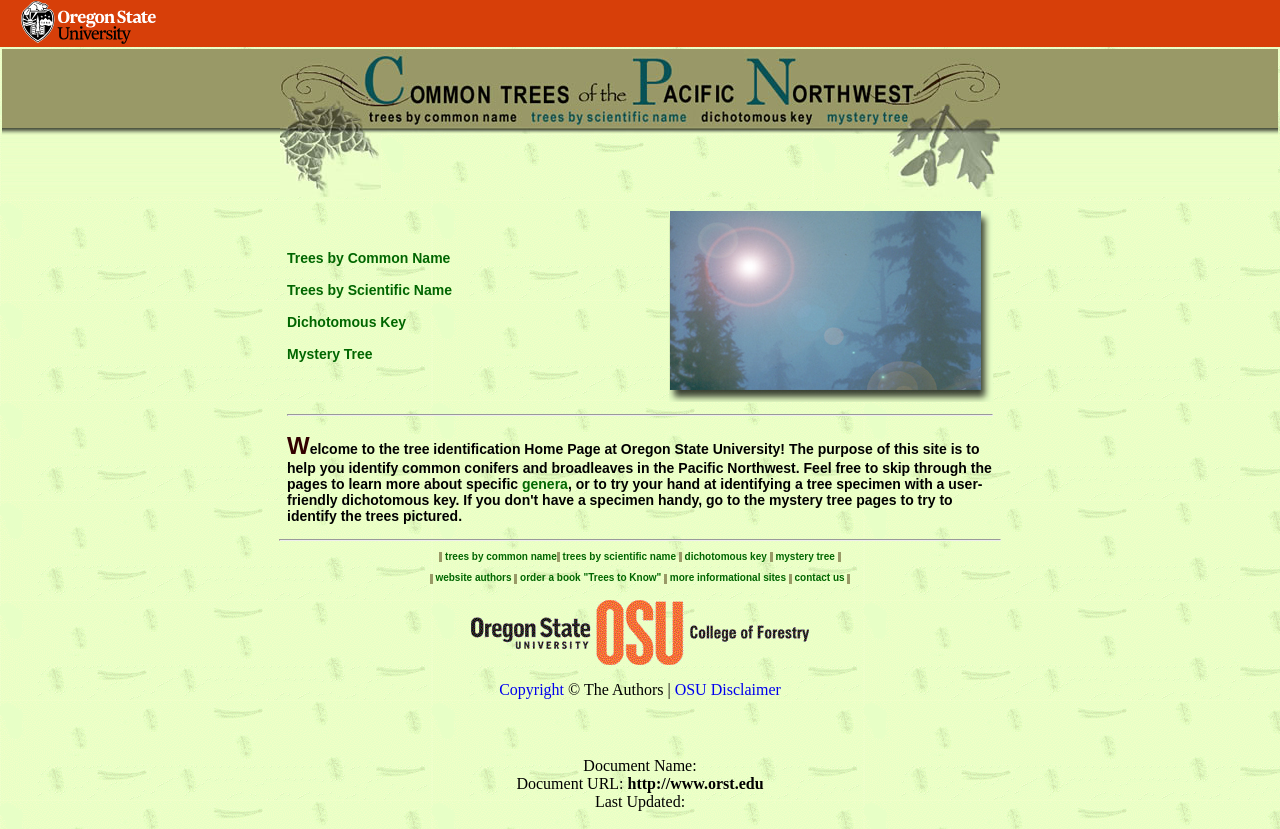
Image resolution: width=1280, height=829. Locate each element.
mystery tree (804, 556)
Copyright (531, 689)
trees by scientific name (619, 556)
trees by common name (499, 556)
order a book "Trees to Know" (592, 577)
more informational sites (728, 577)
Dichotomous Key (346, 322)
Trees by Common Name (368, 258)
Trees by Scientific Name (369, 290)
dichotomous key (726, 556)
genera (545, 484)
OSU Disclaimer (728, 689)
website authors (474, 577)
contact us (821, 577)
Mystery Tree (330, 354)
